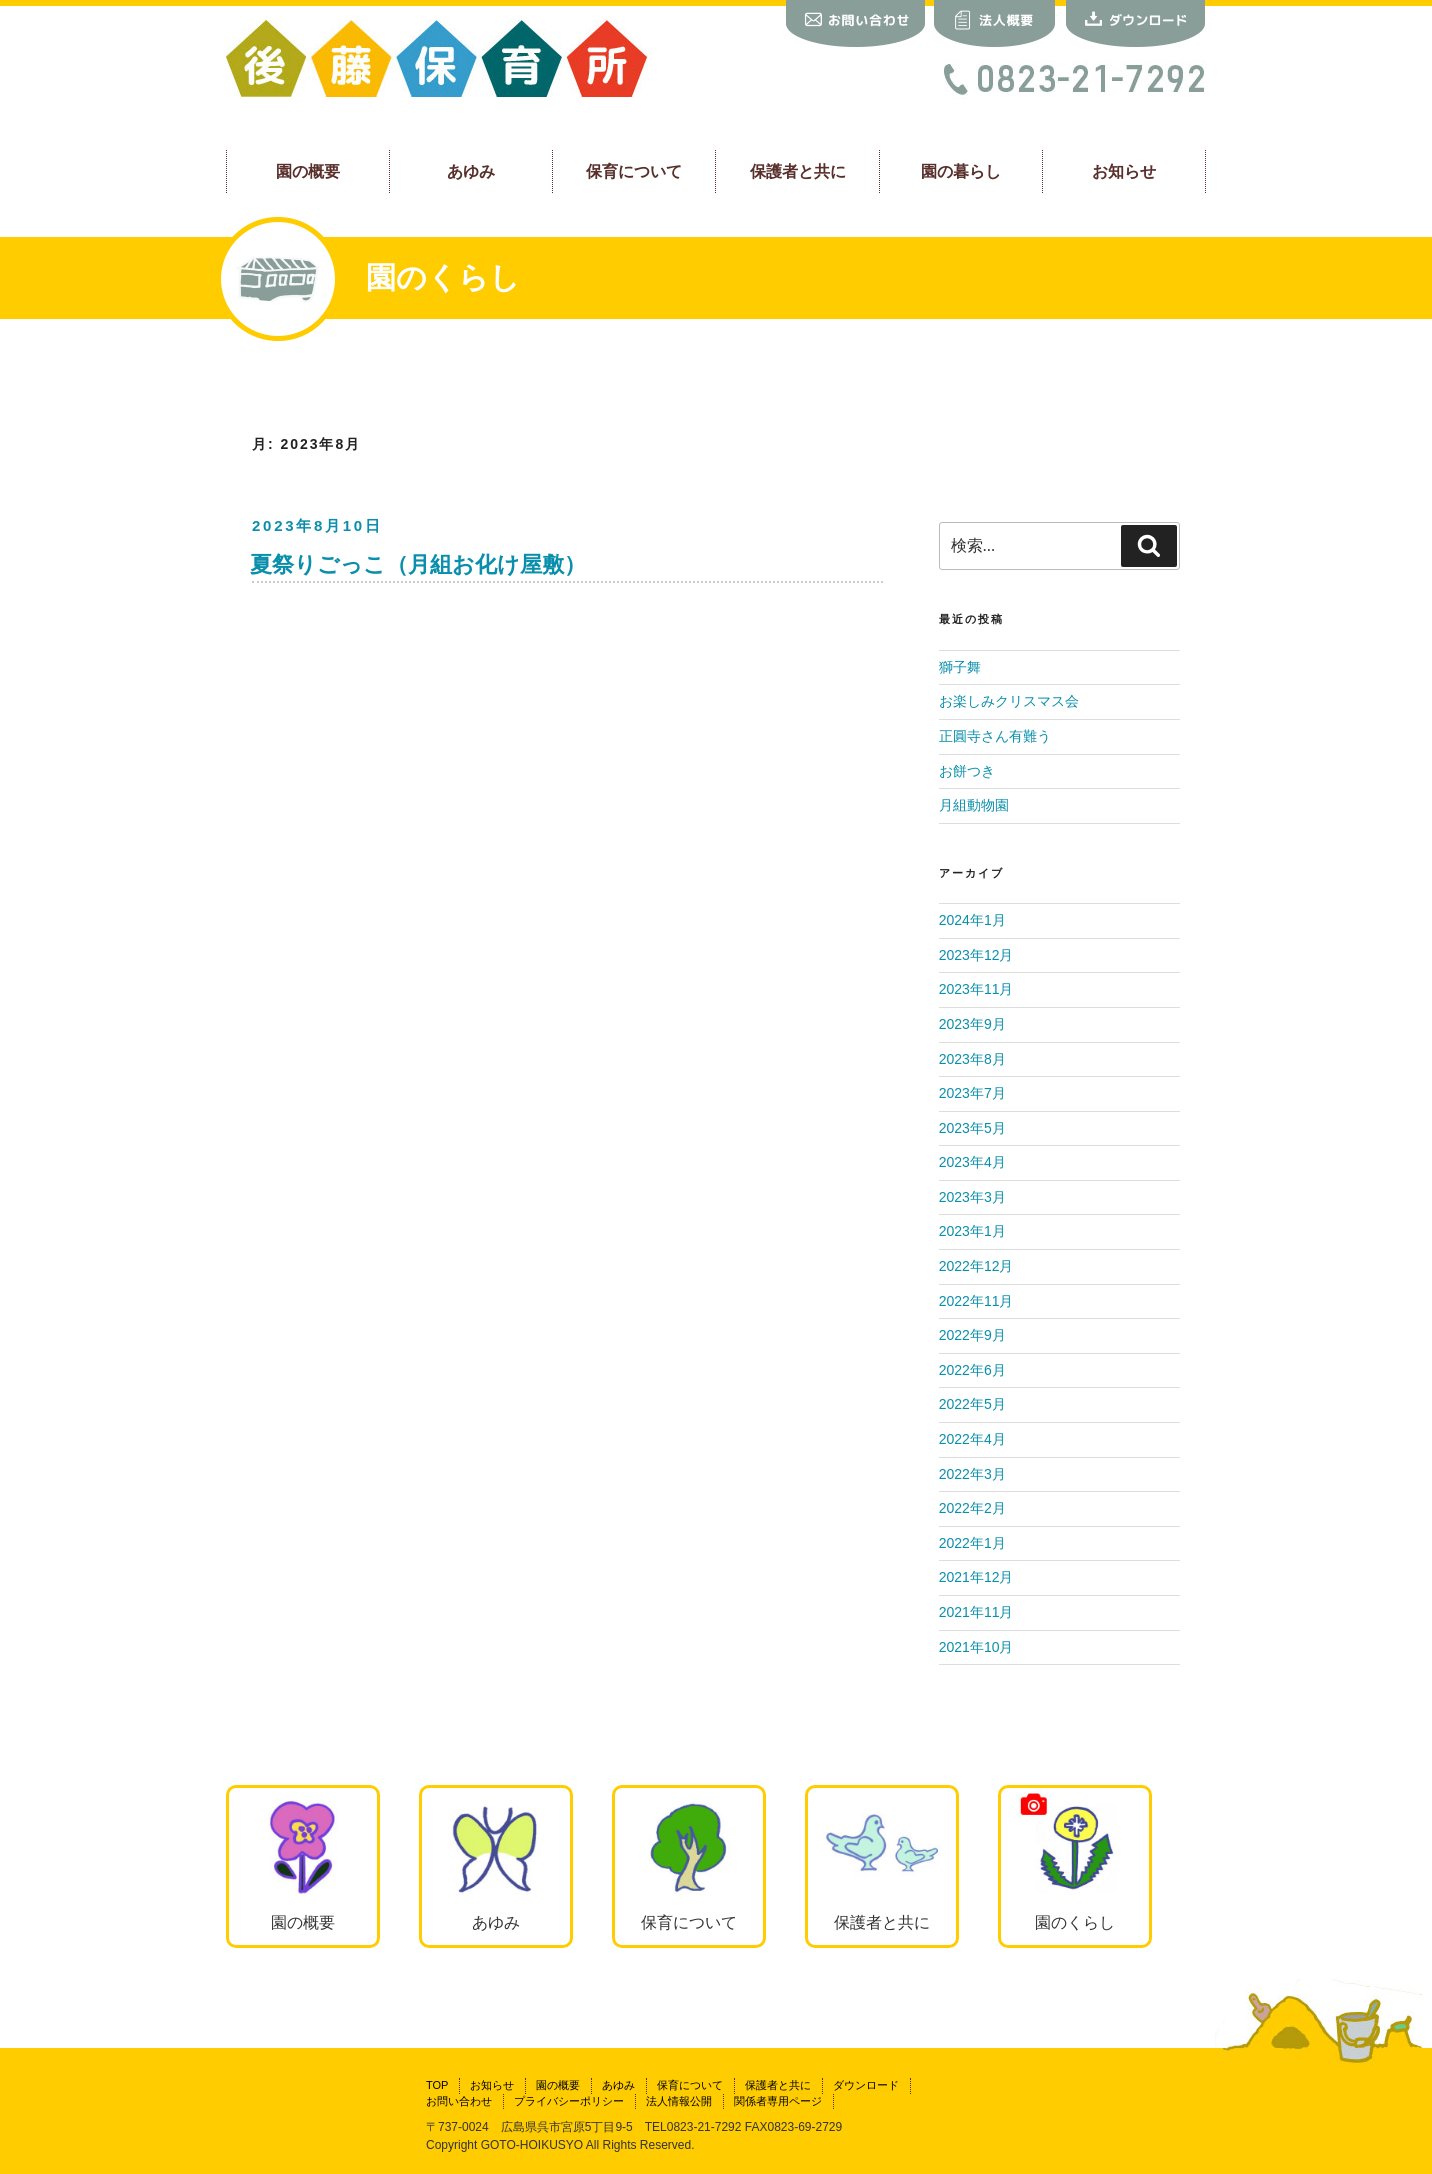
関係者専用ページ (778, 2101)
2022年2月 (972, 1508)
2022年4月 (972, 1439)
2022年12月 (976, 1266)
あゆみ (471, 171)
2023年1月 (972, 1231)
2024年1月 (972, 920)
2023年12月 (976, 955)
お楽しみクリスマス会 (1009, 701)
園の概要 (308, 171)
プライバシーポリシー (569, 2101)
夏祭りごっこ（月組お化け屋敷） (418, 564)
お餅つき (967, 771)
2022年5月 (972, 1404)
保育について (634, 171)
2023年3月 (972, 1197)
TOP (437, 2085)
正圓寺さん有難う (995, 736)
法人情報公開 (679, 2101)
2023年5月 (972, 1128)
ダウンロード (866, 2085)
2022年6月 (972, 1370)
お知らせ (1124, 171)
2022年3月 (972, 1474)
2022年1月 (972, 1543)
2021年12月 (976, 1577)
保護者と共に (798, 171)
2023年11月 (976, 989)
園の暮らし (961, 171)
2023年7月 (972, 1093)
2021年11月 (976, 1612)
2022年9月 (972, 1335)
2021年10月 (976, 1647)
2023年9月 (972, 1024)
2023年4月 (972, 1162)
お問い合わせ (459, 2101)
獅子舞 (960, 667)
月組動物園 (974, 805)
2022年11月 (976, 1301)
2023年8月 (972, 1059)
